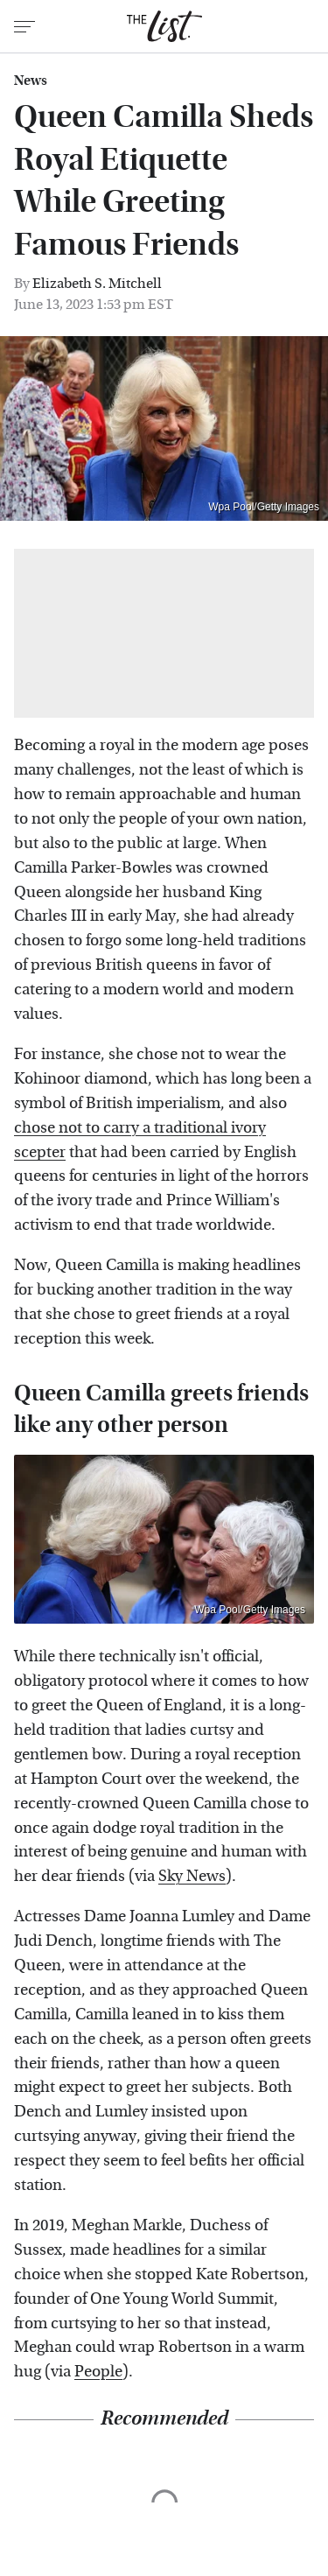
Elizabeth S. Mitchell (97, 283)
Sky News (192, 1876)
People (98, 2371)
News (30, 81)
